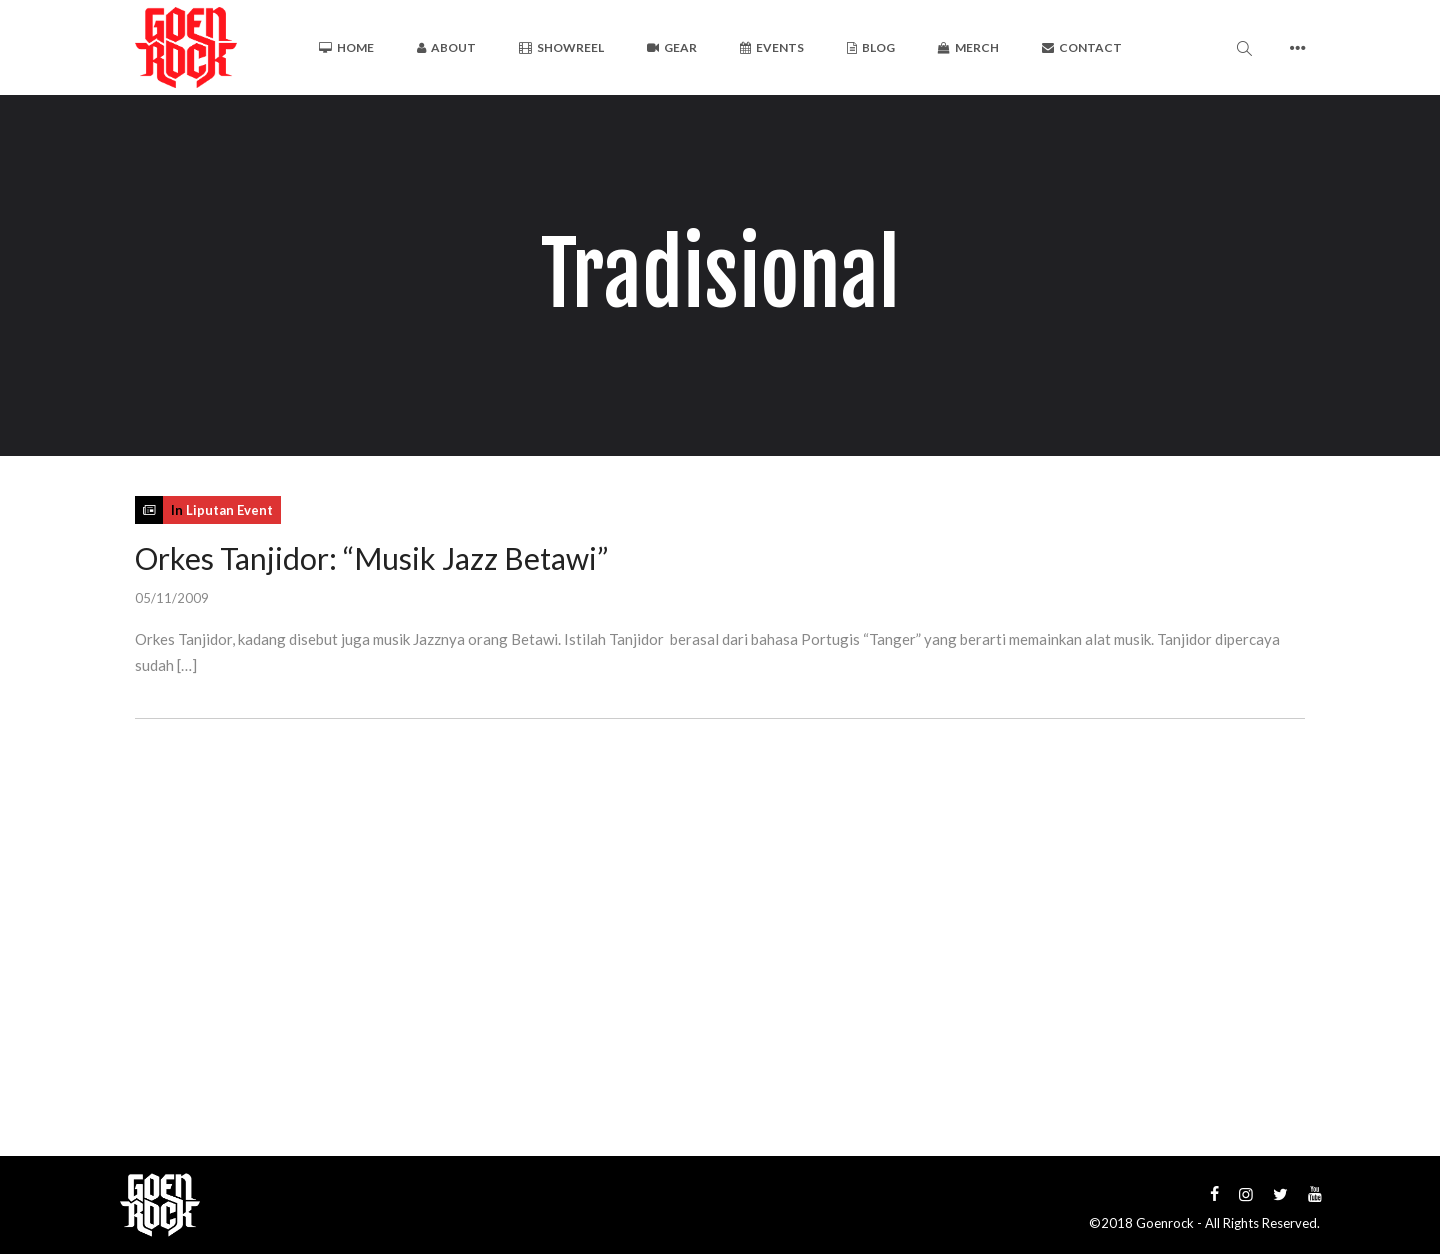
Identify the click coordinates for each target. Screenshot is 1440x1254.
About (446, 47)
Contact (1082, 47)
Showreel (561, 47)
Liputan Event (229, 510)
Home (346, 47)
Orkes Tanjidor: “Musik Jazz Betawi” (371, 558)
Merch (968, 47)
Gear (672, 47)
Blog (871, 47)
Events (772, 47)
